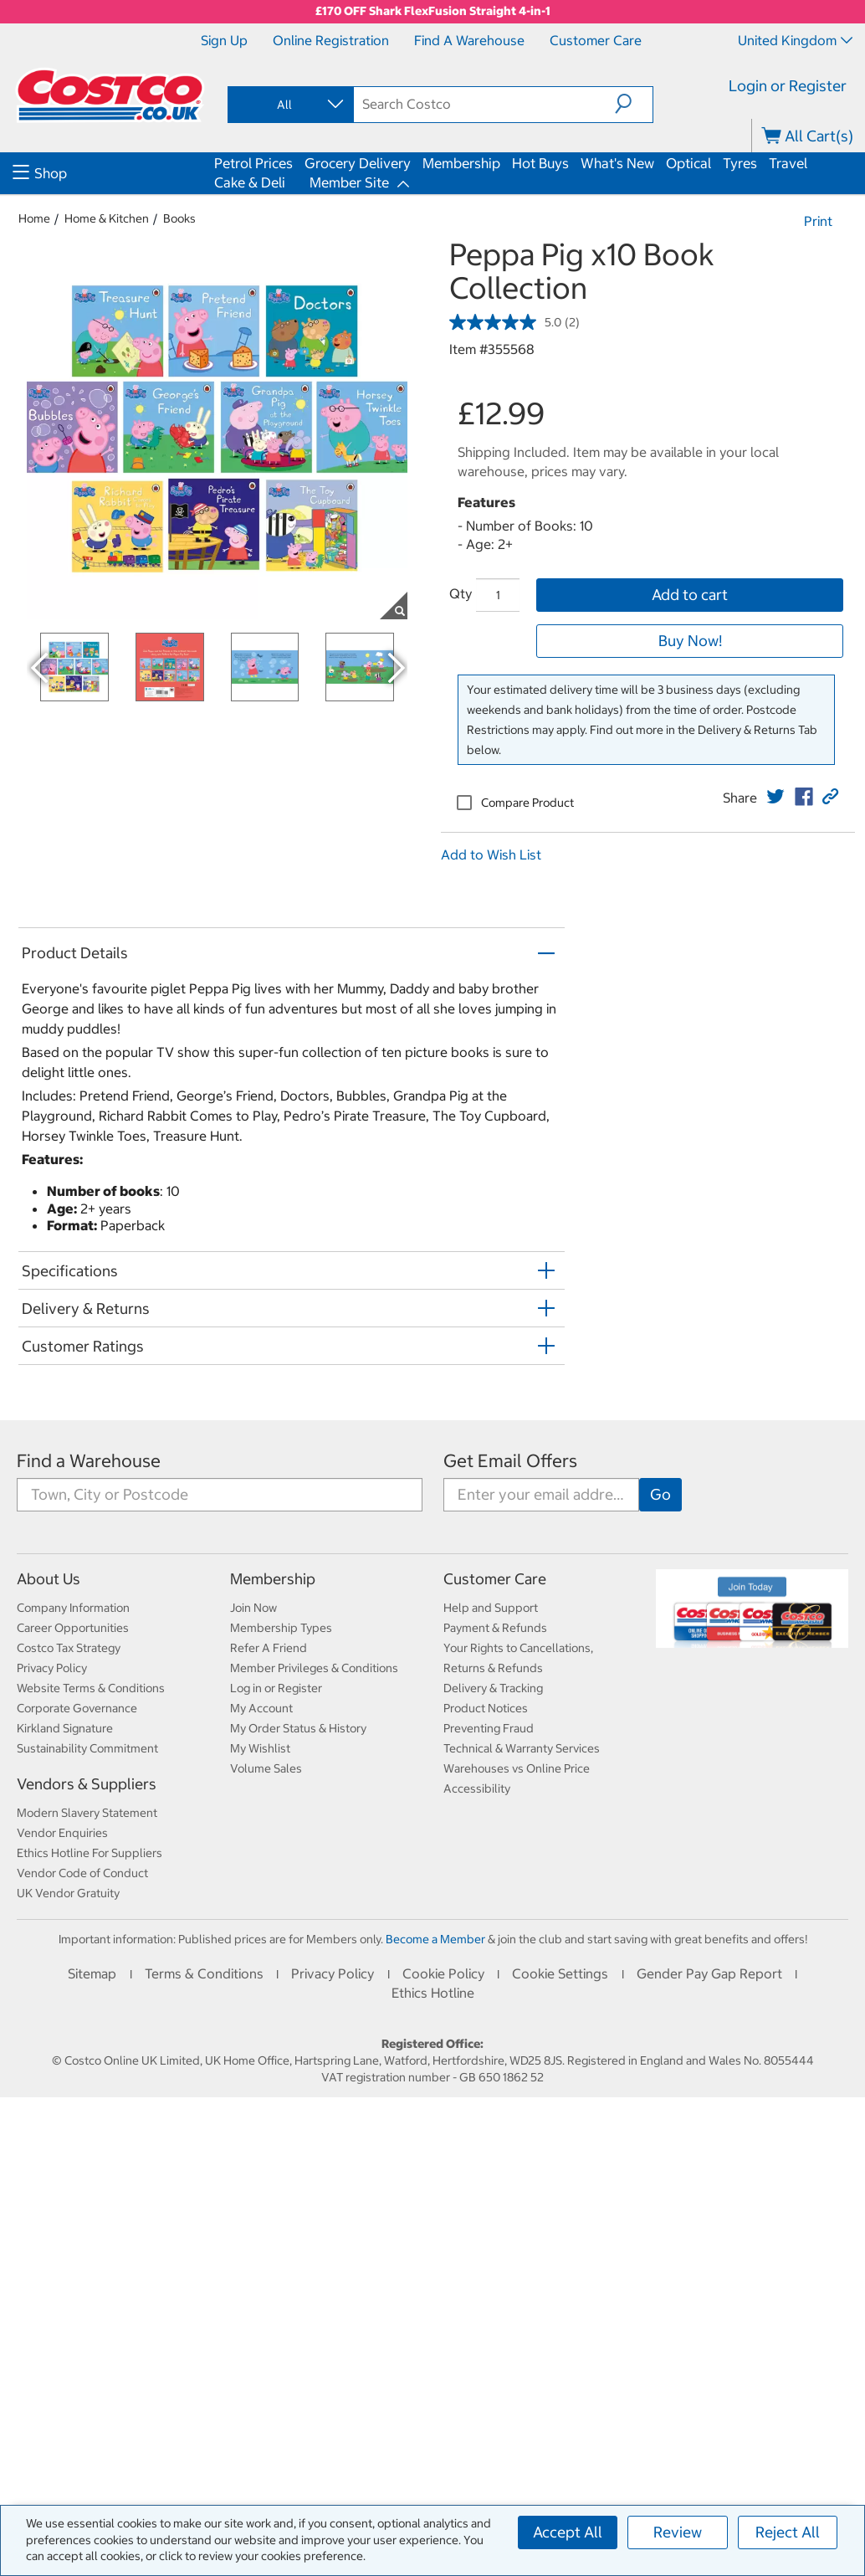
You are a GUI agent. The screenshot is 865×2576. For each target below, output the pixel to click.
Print (818, 221)
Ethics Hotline (433, 1992)
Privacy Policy (52, 1667)
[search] (484, 104)
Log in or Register (276, 1688)
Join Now (253, 1607)
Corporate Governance (77, 1708)
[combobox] (289, 104)
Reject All (787, 2532)
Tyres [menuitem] (740, 163)
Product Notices (485, 1708)
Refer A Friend (268, 1647)
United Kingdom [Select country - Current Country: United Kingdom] (795, 40)
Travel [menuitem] (788, 163)
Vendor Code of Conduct (82, 1873)
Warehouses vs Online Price (516, 1768)
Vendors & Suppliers (86, 1783)
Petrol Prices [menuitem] (253, 163)
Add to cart (690, 594)
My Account (261, 1708)
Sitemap (92, 1973)
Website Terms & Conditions (91, 1688)
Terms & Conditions (204, 1973)
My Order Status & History (298, 1728)
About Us (48, 1578)
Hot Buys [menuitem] (540, 163)
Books (179, 218)
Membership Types (281, 1627)
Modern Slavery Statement (87, 1812)
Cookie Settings (560, 1973)
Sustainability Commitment (87, 1748)
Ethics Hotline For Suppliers (89, 1852)
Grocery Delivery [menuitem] (358, 163)
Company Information (73, 1607)
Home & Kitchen (106, 218)
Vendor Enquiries (62, 1832)
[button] (634, 104)
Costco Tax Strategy (68, 1647)
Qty (460, 593)
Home (34, 218)
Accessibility (476, 1788)
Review (677, 2532)
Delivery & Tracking (493, 1688)
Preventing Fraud (488, 1728)
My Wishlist (260, 1748)
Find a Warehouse (469, 40)
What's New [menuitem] (617, 163)
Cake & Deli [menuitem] (249, 182)
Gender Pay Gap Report (709, 1973)
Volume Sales (266, 1768)
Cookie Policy (443, 1973)
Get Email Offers (510, 1461)
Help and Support (490, 1607)
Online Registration (331, 40)
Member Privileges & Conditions (314, 1667)
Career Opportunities (73, 1627)
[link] (775, 797)
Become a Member (435, 1939)
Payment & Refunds (495, 1627)
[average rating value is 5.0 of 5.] (507, 322)
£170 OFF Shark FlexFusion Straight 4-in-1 (432, 10)
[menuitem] (111, 173)
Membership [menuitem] (461, 163)
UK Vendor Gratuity (68, 1893)
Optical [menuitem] (688, 163)
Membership (272, 1578)
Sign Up (224, 40)
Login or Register (788, 85)
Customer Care (596, 40)
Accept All (567, 2532)
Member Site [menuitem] (349, 182)
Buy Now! (690, 640)
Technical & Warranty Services (521, 1748)
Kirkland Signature (65, 1728)
